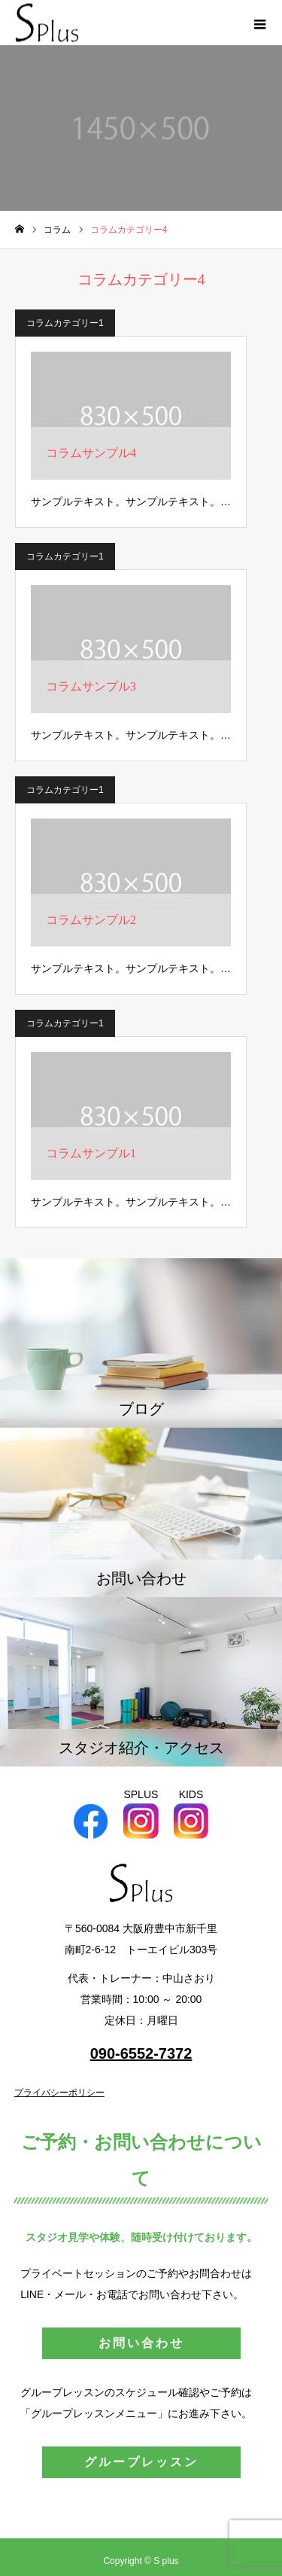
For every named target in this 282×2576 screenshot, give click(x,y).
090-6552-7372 (141, 2053)
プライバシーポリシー (59, 2092)
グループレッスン (141, 2462)
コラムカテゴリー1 (65, 323)
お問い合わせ (141, 2343)
